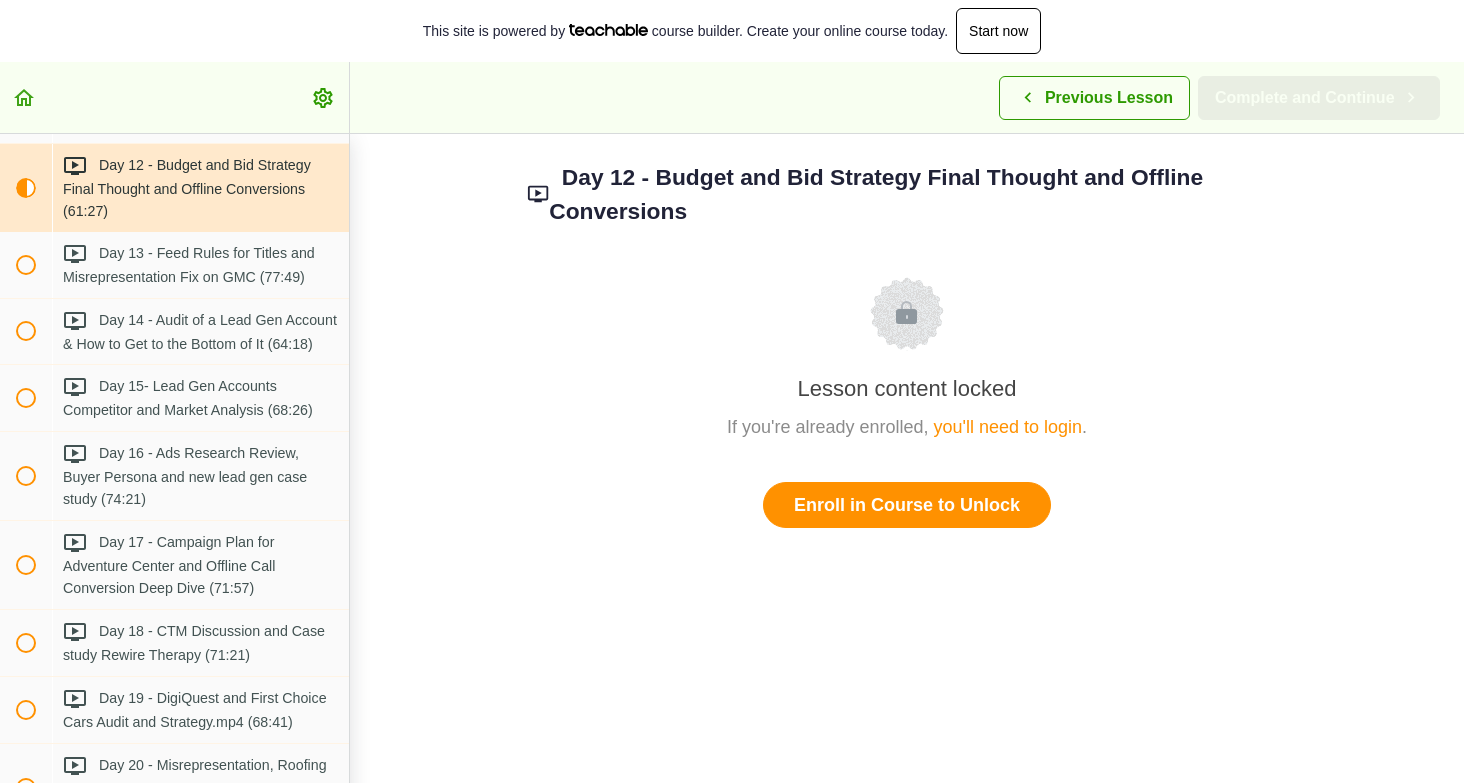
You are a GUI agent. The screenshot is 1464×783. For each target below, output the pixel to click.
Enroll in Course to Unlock (907, 505)
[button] (25, 97)
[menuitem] (324, 97)
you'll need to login (1008, 427)
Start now (998, 31)
